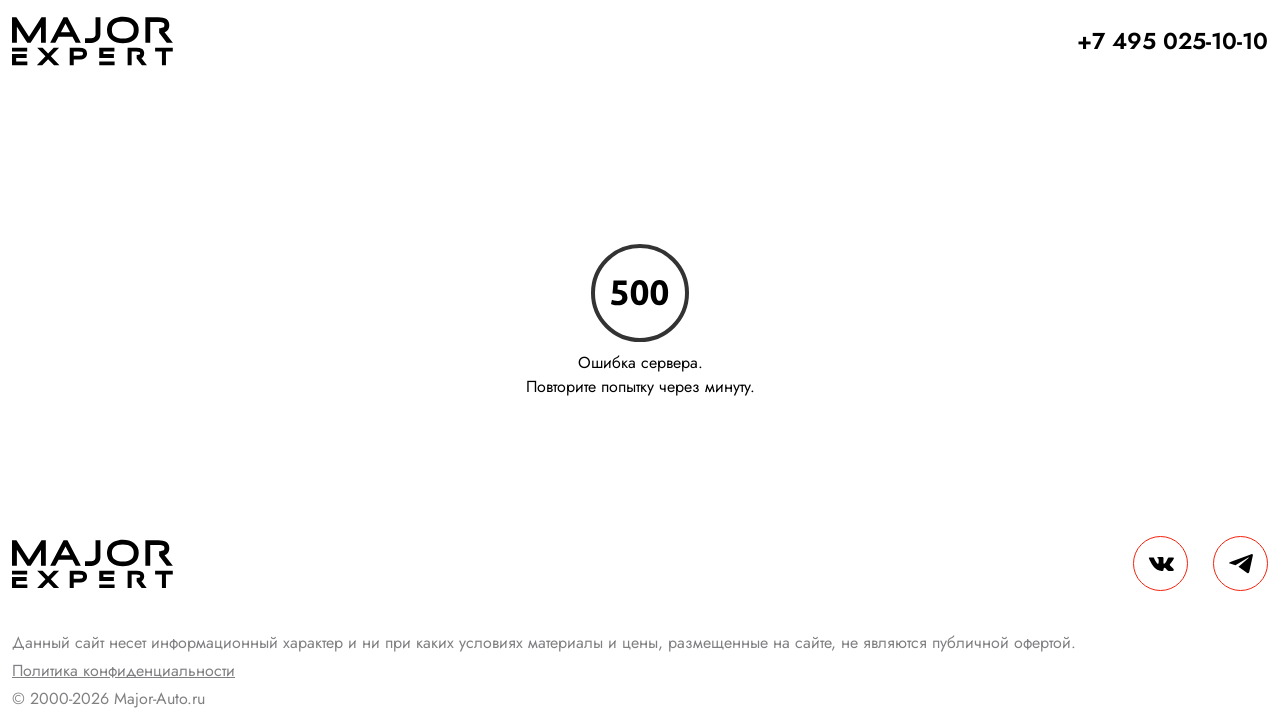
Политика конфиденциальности (123, 670)
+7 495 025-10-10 (1172, 41)
